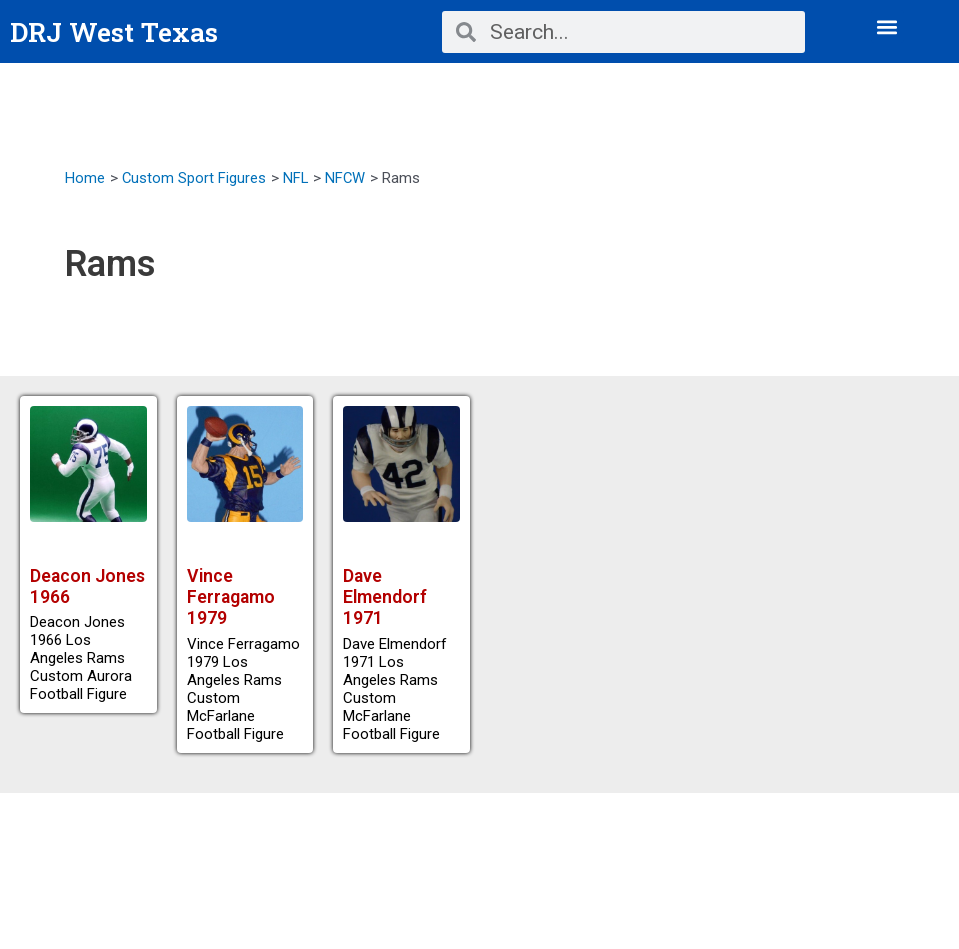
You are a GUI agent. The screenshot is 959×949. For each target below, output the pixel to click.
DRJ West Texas (118, 31)
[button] (887, 26)
